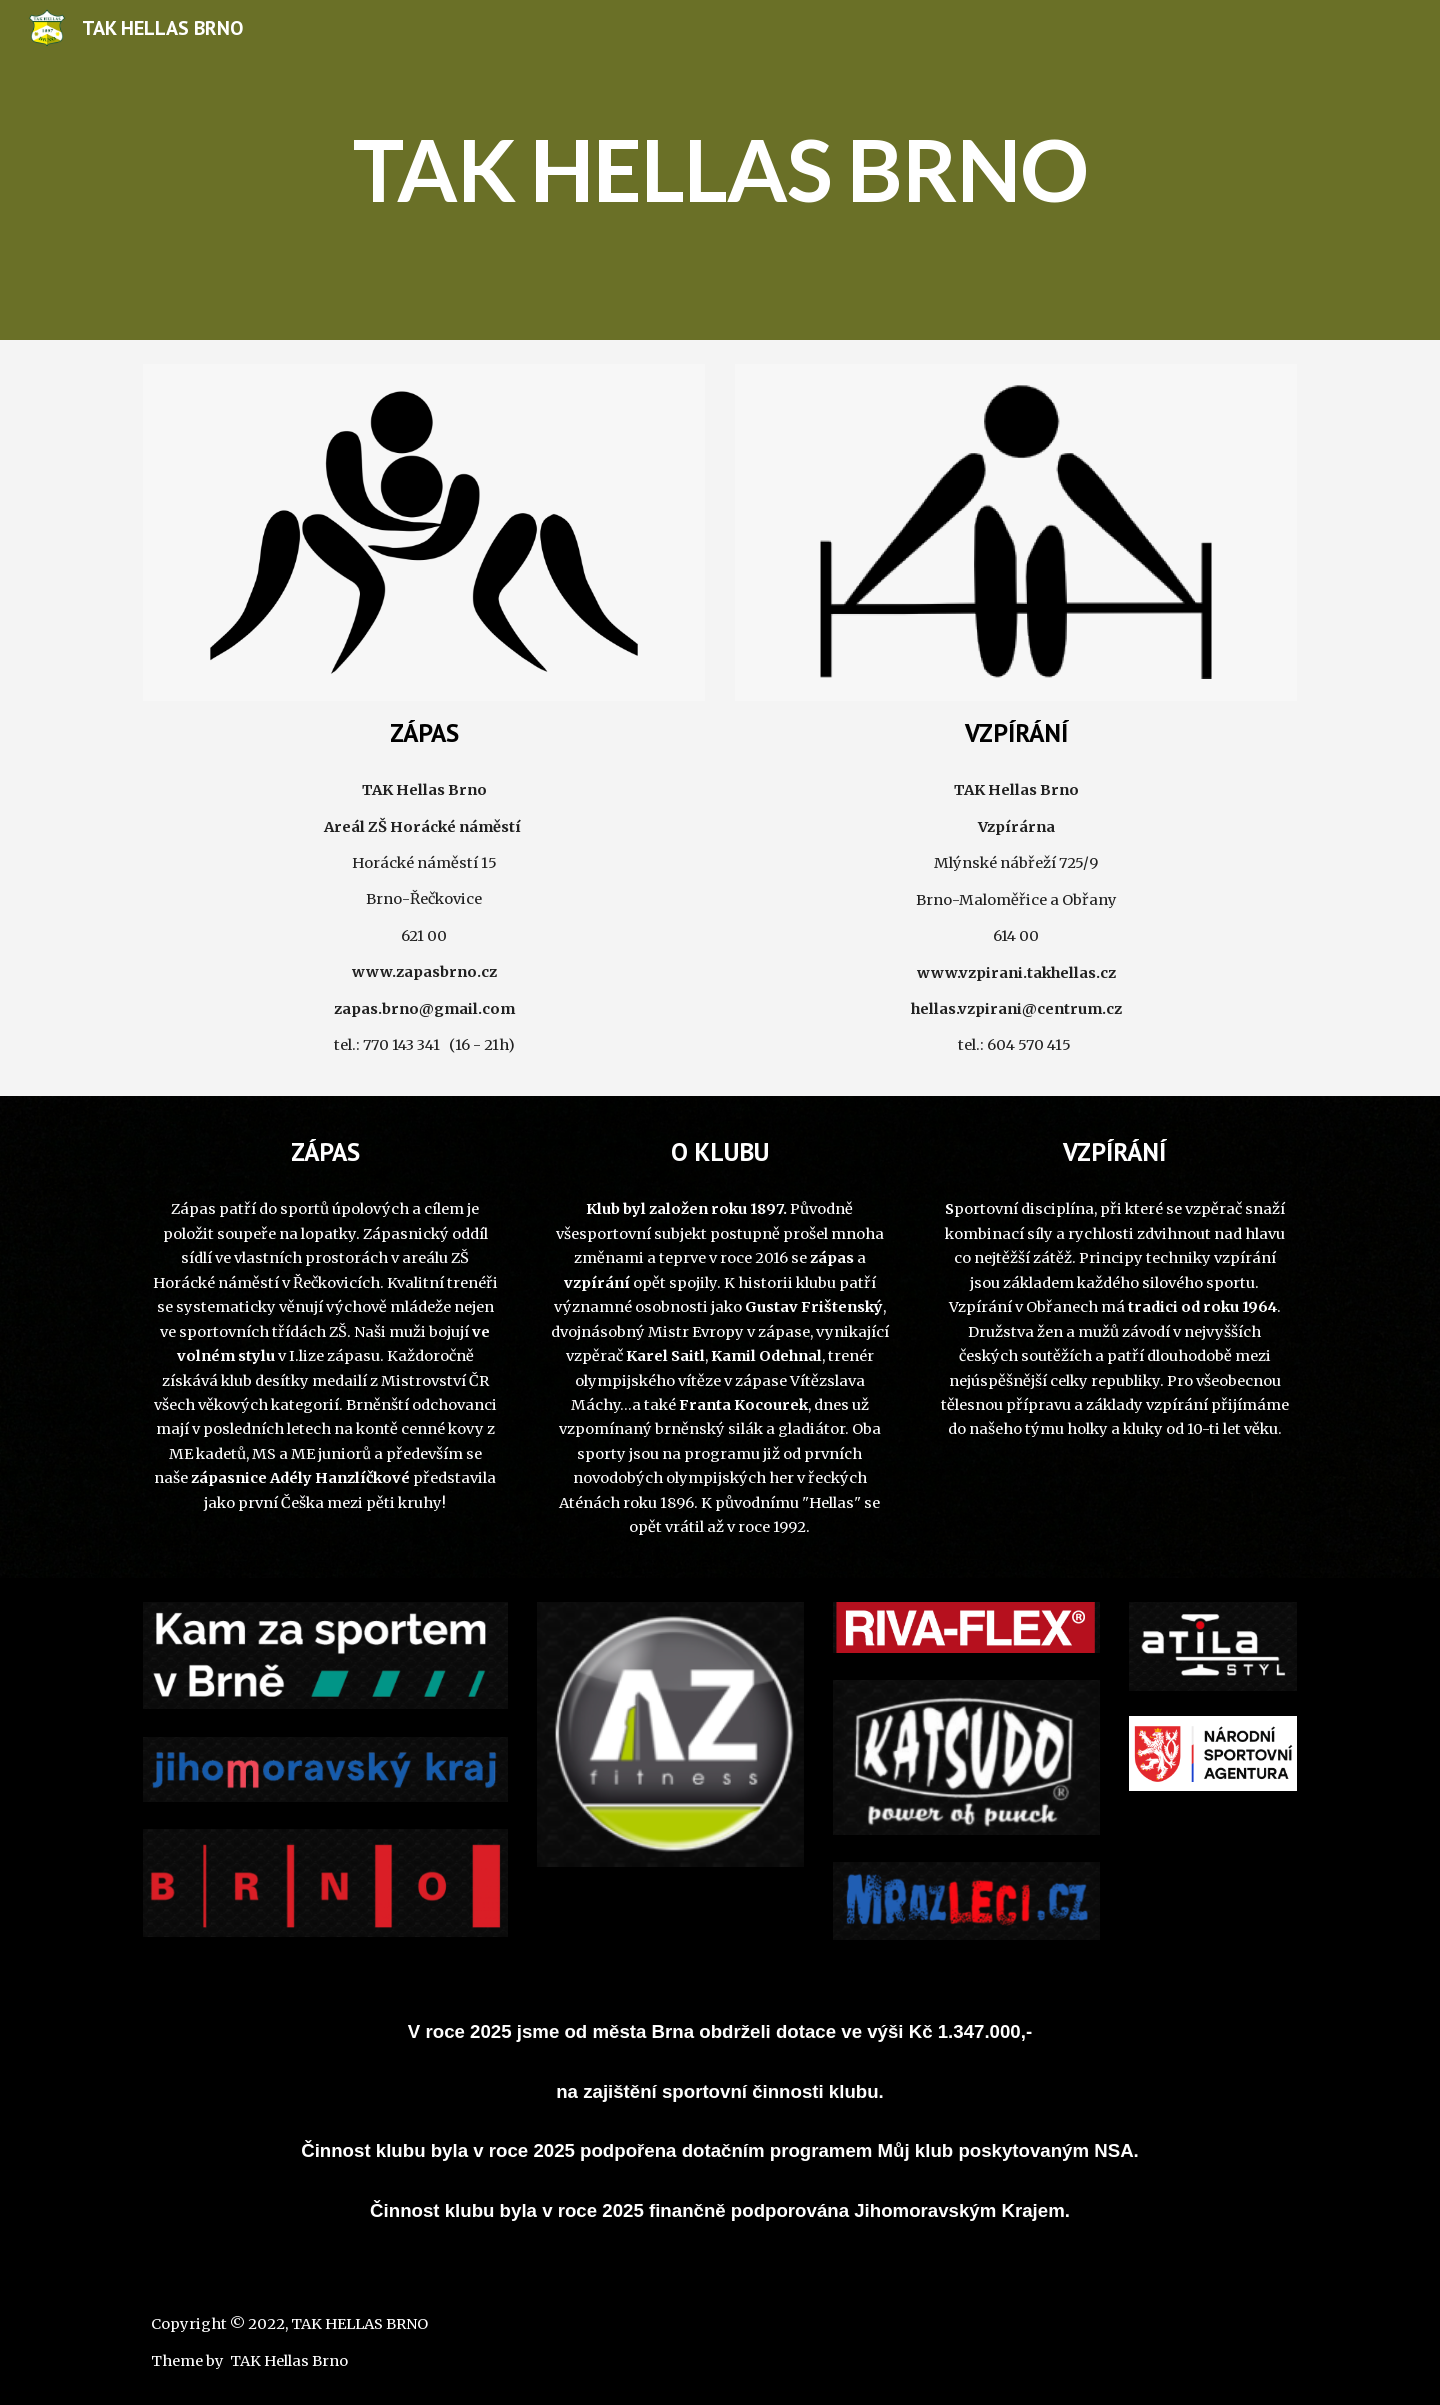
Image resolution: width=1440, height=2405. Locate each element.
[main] (720, 170)
